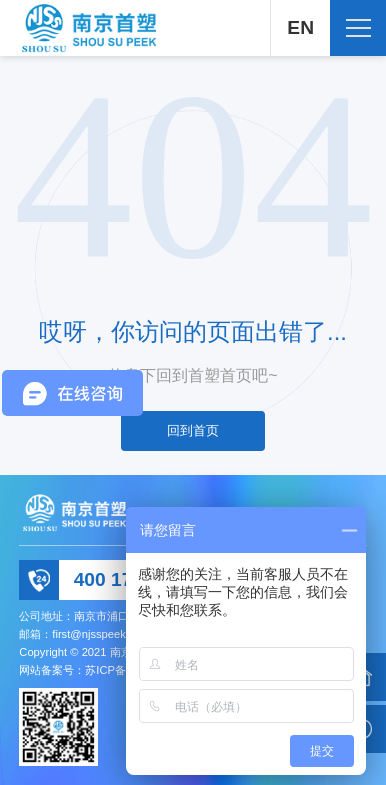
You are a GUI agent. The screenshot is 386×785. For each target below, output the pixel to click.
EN (300, 27)
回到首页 (193, 430)
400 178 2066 (132, 579)
